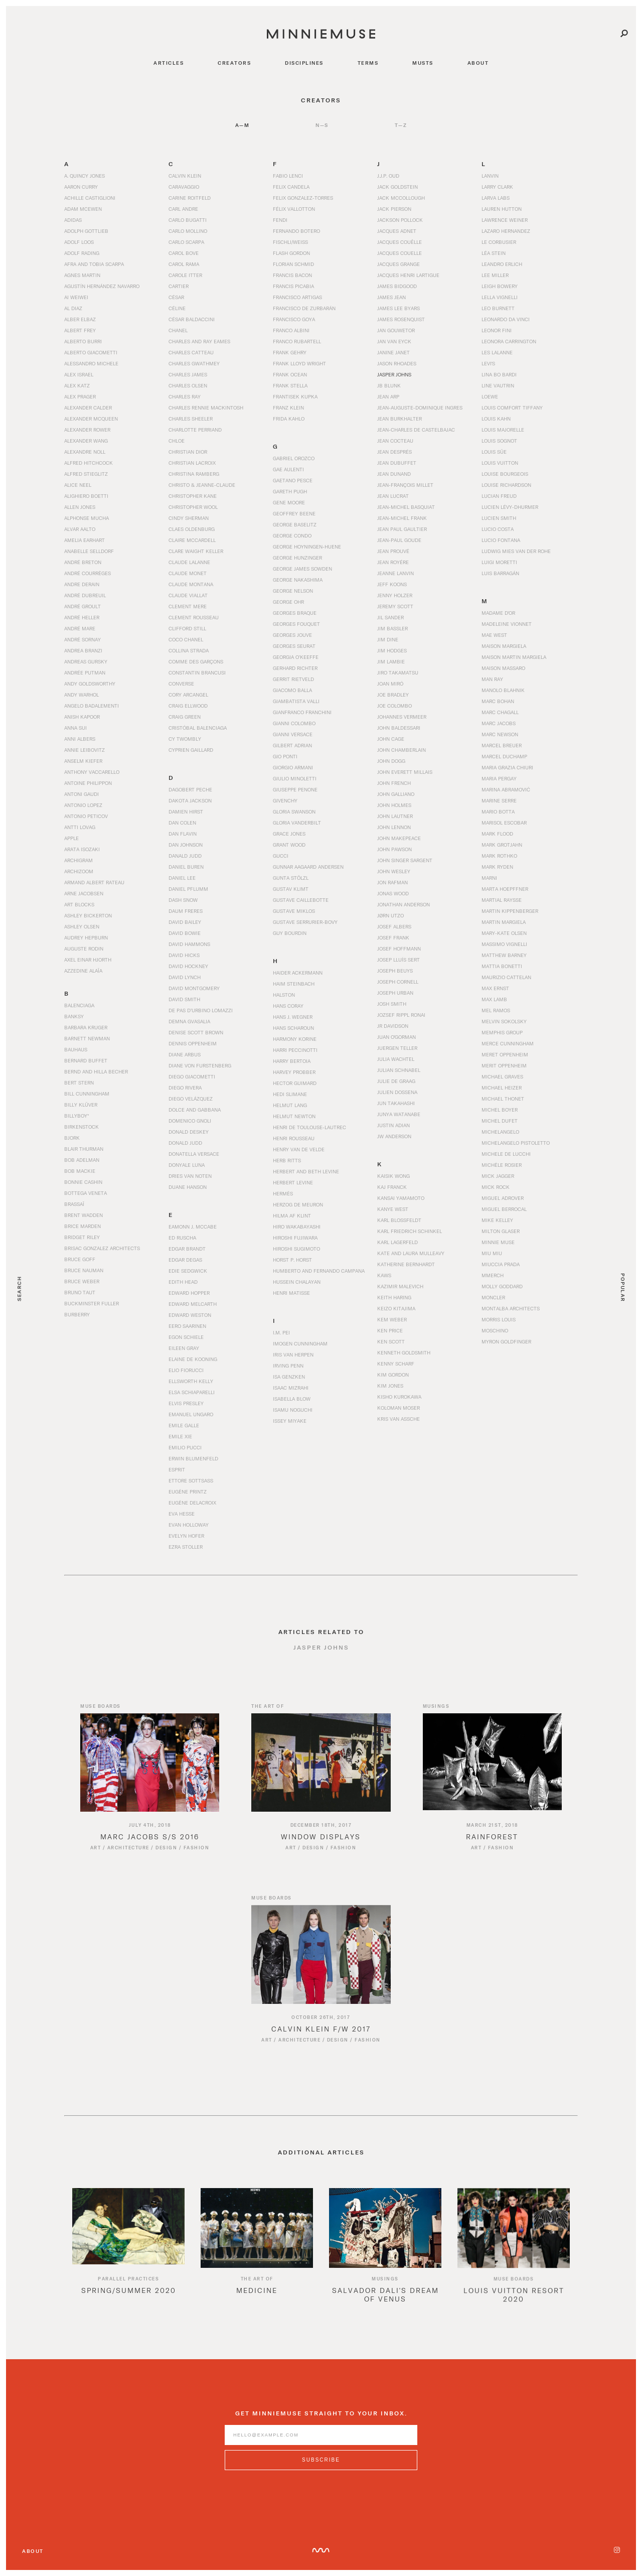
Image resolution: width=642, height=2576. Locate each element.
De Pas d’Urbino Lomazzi (201, 1010)
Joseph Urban (395, 993)
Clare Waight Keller (196, 551)
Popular (623, 1287)
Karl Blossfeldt (399, 1220)
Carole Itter (185, 275)
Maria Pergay (499, 778)
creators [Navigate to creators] (234, 63)
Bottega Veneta (85, 1193)
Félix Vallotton (294, 209)
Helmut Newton (294, 1116)
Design (166, 1859)
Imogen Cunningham (300, 1343)
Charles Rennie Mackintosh (206, 407)
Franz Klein (288, 407)
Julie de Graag (396, 1081)
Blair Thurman (83, 1149)
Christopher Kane (193, 496)
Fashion (197, 1859)
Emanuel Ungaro (191, 1414)
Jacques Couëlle (399, 242)
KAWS (384, 1275)
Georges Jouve (292, 635)
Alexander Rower (87, 430)
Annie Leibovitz (84, 750)
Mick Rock (496, 1187)
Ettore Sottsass (191, 1480)
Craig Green (185, 717)
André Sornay (82, 639)
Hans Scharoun (293, 1028)
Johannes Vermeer (401, 717)
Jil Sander (390, 617)
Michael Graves (502, 1076)
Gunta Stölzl (290, 878)
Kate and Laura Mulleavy (410, 1253)
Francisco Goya (294, 319)
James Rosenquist (401, 319)
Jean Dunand (394, 474)
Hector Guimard (294, 1083)
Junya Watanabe (398, 1114)
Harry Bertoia (291, 1061)
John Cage (390, 739)
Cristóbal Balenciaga (198, 728)
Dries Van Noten (190, 1176)
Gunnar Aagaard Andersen (308, 867)
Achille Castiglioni (89, 198)
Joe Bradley (393, 695)
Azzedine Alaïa (83, 971)
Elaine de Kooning (193, 1359)
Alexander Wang (86, 441)
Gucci (280, 856)
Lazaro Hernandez (506, 231)
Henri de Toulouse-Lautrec (309, 1127)
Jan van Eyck (394, 341)
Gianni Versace (292, 734)
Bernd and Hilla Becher (96, 1071)
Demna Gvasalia (189, 1021)
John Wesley (393, 871)
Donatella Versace (194, 1154)
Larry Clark (497, 187)
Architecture (128, 1859)
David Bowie (185, 933)
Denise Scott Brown (196, 1032)
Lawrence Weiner (505, 220)
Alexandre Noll (84, 452)
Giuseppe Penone (295, 789)
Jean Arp (388, 396)
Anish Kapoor (82, 717)
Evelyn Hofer (186, 1536)
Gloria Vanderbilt (297, 823)
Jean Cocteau (395, 441)
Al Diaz (73, 308)
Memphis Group (502, 1032)
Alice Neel (77, 485)
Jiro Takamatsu (397, 672)
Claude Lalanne (189, 562)
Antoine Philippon (88, 783)
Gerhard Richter (295, 668)
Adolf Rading (81, 253)
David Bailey (185, 922)
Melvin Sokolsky (504, 1021)
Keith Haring (394, 1297)
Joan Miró (390, 684)
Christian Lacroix (192, 463)
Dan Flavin (183, 834)
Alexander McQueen (91, 419)
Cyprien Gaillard (191, 750)
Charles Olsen (188, 385)
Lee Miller (495, 275)
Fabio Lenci (288, 176)
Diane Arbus (185, 1054)
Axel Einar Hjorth (87, 960)
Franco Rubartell (297, 341)
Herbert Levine (293, 1182)
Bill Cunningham (86, 1094)
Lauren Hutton (502, 209)
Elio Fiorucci (186, 1370)
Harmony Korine (294, 1039)
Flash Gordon (291, 253)
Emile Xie (180, 1436)
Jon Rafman (392, 882)
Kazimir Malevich (400, 1286)
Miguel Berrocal (504, 1209)
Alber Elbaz (80, 319)
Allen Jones (79, 507)
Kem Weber (392, 1319)
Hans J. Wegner (292, 1017)
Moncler (493, 1297)
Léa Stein (494, 253)
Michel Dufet (500, 1121)
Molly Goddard (502, 1286)
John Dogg (391, 761)
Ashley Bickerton (88, 915)
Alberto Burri (83, 341)
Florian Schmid (293, 264)
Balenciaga (79, 1005)
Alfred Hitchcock (88, 463)
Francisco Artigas (297, 297)
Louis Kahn (496, 419)
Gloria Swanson (294, 811)
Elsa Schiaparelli (192, 1392)
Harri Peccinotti (295, 1050)
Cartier (179, 286)
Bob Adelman (81, 1160)
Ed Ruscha (182, 1238)
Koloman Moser (398, 1408)
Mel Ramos (496, 1010)
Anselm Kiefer (83, 761)
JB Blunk (389, 385)
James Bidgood (397, 286)
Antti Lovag (79, 827)
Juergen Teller (397, 1048)
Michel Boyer (500, 1110)
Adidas (73, 220)
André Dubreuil (85, 595)
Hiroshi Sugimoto (296, 1249)
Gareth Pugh (290, 491)
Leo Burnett (498, 308)
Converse (181, 684)
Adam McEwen (83, 209)
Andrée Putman (84, 672)
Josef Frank (393, 937)
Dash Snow (183, 900)
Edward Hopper (189, 1293)
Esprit (177, 1469)
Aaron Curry (81, 187)
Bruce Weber (81, 1281)
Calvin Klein (185, 176)
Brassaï (74, 1204)
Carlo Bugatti (188, 220)
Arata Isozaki (82, 849)
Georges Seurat (294, 646)
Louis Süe (494, 452)
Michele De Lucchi (506, 1154)
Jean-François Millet (405, 485)
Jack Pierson (394, 209)
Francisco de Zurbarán (304, 308)
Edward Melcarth (193, 1304)
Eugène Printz (188, 1491)
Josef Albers (394, 926)
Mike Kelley (497, 1220)
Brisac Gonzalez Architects (102, 1248)
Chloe (177, 441)
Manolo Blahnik (503, 690)
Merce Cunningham (508, 1043)
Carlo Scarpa (186, 242)
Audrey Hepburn (86, 937)
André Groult (82, 606)
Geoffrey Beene (294, 513)
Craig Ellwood (188, 706)
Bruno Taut (79, 1292)
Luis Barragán (500, 573)
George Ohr (288, 602)
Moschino (495, 1330)
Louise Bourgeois (505, 474)
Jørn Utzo (390, 915)
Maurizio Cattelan (506, 977)
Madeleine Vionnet (507, 624)
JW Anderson (394, 1136)
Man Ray (492, 679)
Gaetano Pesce (292, 480)
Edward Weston (190, 1315)
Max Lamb (494, 999)
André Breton (82, 562)
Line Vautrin (498, 385)
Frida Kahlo (288, 419)
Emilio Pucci (185, 1447)
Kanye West (392, 1209)
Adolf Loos (79, 242)
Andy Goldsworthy (89, 684)
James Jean (391, 297)
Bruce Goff (79, 1259)
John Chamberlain (401, 750)
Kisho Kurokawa (399, 1397)
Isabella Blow (291, 1399)
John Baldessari (398, 728)
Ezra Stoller (186, 1547)
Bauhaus (75, 1049)
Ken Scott (391, 1341)
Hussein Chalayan (296, 1282)
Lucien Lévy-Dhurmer (510, 507)
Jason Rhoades (396, 363)
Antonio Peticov (86, 816)
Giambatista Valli (296, 701)
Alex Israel (78, 374)
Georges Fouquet (296, 624)
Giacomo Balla (292, 690)
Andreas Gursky (85, 661)
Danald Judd (185, 856)
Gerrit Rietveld (293, 679)
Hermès (283, 1193)
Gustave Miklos (294, 911)
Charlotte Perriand (195, 430)
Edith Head (183, 1282)
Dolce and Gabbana (195, 1110)
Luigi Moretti (499, 562)
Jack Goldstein (397, 187)
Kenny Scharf (395, 1364)
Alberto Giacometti (90, 352)
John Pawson (394, 849)
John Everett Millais (404, 772)
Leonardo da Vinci (506, 319)
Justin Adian (393, 1125)
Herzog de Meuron (298, 1204)
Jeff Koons (392, 584)
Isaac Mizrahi (290, 1388)
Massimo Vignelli (504, 944)
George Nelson (293, 591)
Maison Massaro (503, 668)
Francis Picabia (293, 286)
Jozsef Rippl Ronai (401, 1015)
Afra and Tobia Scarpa (94, 264)
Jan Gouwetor (396, 330)
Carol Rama (184, 264)
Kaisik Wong (393, 1176)
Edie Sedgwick (188, 1271)
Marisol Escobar (504, 823)
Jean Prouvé (393, 551)
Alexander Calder (88, 407)
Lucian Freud (499, 496)
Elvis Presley (186, 1403)
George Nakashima (298, 580)
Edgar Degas (185, 1260)
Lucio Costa (498, 529)
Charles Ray (185, 396)
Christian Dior (188, 452)
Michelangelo (500, 1132)
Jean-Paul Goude (399, 540)
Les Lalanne (497, 352)
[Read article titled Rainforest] (492, 1774)
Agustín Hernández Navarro (101, 286)
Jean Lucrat (393, 496)
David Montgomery (194, 988)
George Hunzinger (297, 558)
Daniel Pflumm (188, 889)
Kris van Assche (398, 1419)
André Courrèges (87, 573)
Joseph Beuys (395, 971)
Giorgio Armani (293, 767)
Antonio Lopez (83, 805)
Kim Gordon (393, 1375)
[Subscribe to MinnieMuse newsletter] (321, 2472)
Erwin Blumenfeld (193, 1458)
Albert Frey (80, 330)
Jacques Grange (398, 264)
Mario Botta (498, 811)
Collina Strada (189, 650)
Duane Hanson (188, 1187)
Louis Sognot (499, 441)
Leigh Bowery (500, 286)
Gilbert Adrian (292, 745)
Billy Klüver (80, 1105)
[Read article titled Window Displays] (320, 1774)
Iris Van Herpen (293, 1354)
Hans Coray (288, 1006)
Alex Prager (80, 396)
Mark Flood (497, 834)
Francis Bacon (292, 275)
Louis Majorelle (503, 430)
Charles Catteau (191, 352)
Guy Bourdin (289, 933)
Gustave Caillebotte (301, 900)
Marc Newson (500, 734)
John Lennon (394, 827)
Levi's (488, 363)
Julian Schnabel (398, 1070)
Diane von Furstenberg (200, 1065)
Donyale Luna (187, 1165)
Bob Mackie (79, 1171)
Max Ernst (495, 988)
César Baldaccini (192, 319)
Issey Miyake (289, 1421)
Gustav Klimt (290, 889)
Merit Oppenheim (504, 1065)
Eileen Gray (184, 1348)
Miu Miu (492, 1253)
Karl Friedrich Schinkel (409, 1231)
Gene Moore (289, 502)
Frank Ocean (290, 374)
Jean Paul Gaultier (402, 529)
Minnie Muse (498, 1242)
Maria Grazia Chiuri (507, 767)
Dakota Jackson (190, 800)
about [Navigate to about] (478, 63)
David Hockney (188, 966)
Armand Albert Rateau (94, 882)
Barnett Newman (87, 1038)
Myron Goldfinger (506, 1341)
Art (95, 1859)
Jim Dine (387, 639)
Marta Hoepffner (505, 889)
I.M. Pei (281, 1332)
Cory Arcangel (188, 695)
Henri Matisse (291, 1293)
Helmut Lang (290, 1105)
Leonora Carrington (509, 341)
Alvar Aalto (79, 529)
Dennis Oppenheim (193, 1043)
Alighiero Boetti (86, 496)
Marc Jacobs (499, 723)
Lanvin (490, 176)
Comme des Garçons (196, 661)
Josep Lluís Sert (398, 960)
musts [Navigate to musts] (422, 63)
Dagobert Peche (190, 789)
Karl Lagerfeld (397, 1242)
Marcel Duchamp (504, 756)
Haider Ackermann (298, 973)
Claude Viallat (188, 595)
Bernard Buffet (85, 1060)
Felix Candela (291, 187)
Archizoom (78, 871)
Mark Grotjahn (502, 845)
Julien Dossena (397, 1092)
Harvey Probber (294, 1072)
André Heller (81, 617)
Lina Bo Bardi (499, 374)
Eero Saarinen (187, 1326)
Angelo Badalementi (91, 706)
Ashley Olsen (81, 926)
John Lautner (395, 816)
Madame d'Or (498, 613)
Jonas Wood (393, 893)
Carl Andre (183, 209)
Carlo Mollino (188, 231)
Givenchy (285, 800)
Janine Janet (393, 352)
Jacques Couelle (399, 253)
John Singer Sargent (404, 860)
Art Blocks (79, 904)
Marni (489, 878)
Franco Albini (291, 330)
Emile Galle (184, 1425)
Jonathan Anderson (403, 904)
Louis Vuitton (500, 463)
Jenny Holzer (394, 595)
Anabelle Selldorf (89, 551)
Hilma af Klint (292, 1215)
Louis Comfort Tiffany (512, 407)
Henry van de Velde (299, 1149)
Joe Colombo (394, 706)
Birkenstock (81, 1127)
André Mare (79, 628)
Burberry (77, 1314)
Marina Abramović (506, 789)
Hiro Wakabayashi (296, 1227)
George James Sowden (302, 569)
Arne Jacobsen (83, 893)
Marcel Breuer (502, 745)
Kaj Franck (392, 1187)
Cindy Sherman (189, 518)
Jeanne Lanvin (395, 573)
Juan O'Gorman (396, 1037)
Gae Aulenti (288, 469)
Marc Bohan (498, 701)
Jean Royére (393, 562)
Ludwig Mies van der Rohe (516, 551)
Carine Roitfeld (190, 198)
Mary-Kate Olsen (504, 933)
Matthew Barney (504, 955)
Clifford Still (187, 628)
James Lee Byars (398, 308)
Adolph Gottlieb (86, 231)
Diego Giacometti (192, 1076)
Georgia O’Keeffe (295, 657)
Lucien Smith (499, 518)
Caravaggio (184, 187)
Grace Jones (289, 834)
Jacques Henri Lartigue (408, 275)
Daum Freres (186, 911)
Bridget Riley (82, 1237)
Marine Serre (499, 800)
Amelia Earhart (84, 540)
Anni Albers (79, 739)
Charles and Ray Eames (199, 341)
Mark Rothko (499, 856)
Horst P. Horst (292, 1260)
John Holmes (394, 805)
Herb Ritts (287, 1160)
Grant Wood (289, 845)
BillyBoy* (76, 1116)
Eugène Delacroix (192, 1503)
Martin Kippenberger (510, 911)
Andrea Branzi (83, 650)
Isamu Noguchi (292, 1410)
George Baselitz (294, 524)
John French (394, 783)
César (176, 297)
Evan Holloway (189, 1525)
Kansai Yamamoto (400, 1198)
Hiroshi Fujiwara (295, 1238)
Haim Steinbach (293, 984)
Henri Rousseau (293, 1138)
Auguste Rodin (83, 948)
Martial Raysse (502, 900)
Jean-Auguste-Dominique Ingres (419, 407)
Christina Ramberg (194, 474)
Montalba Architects (511, 1308)
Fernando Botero (296, 231)
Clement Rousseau (194, 617)
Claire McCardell (192, 540)
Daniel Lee (182, 878)
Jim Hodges (392, 650)
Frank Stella (290, 385)
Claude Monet (188, 573)
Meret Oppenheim (505, 1054)
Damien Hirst (186, 811)
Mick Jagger (498, 1176)
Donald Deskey (189, 1132)
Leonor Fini (497, 330)
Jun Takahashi (396, 1103)
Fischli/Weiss (290, 242)
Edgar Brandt (187, 1249)
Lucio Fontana (501, 540)
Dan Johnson (186, 845)
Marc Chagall (500, 712)
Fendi (280, 220)
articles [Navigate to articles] (168, 63)
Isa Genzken (289, 1377)
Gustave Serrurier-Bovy (305, 922)
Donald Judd (185, 1143)
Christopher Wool (193, 507)
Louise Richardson (506, 485)
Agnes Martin (82, 275)
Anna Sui (75, 728)
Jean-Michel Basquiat (406, 507)
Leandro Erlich (502, 264)
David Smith (184, 999)
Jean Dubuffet (396, 463)
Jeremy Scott (395, 606)
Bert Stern (79, 1082)
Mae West (494, 635)
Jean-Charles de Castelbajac (416, 430)
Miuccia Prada (501, 1264)
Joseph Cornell (397, 982)
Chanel (178, 330)
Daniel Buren (186, 867)
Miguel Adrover (503, 1198)
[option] (128, 2261)
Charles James (188, 374)
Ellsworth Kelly (191, 1381)
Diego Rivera (185, 1087)
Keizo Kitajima (396, 1308)
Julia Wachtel (395, 1059)
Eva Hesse (182, 1514)
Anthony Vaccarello (91, 772)
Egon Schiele (186, 1337)
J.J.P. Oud (388, 176)
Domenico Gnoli (190, 1121)
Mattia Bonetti (502, 966)
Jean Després (394, 452)
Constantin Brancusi (197, 672)
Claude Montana (191, 584)
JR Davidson (392, 1026)
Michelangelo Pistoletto (516, 1143)
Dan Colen (182, 823)
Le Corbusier (499, 242)
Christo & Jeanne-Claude (202, 485)
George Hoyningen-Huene (307, 547)
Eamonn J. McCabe (193, 1227)
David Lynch (185, 977)
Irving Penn (288, 1366)
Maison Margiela (504, 646)
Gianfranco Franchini (302, 712)
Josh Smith (391, 1004)
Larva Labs (496, 198)
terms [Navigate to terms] (368, 63)
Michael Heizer (502, 1087)
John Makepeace (399, 838)
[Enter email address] (321, 2446)
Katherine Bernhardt (406, 1264)
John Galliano (395, 794)
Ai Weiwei (76, 297)
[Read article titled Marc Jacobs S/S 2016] (149, 1774)
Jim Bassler (392, 628)
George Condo (292, 535)
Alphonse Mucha (86, 518)
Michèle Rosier (502, 1165)
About (33, 2551)
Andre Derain (81, 584)
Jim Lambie (391, 661)
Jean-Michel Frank (402, 518)
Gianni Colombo (294, 723)
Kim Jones (390, 1386)
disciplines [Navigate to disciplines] (304, 63)
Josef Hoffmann (399, 948)
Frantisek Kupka (295, 396)
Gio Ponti (285, 756)
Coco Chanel (186, 639)
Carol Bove (184, 253)
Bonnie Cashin (83, 1182)
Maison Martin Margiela (514, 657)
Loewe (490, 396)
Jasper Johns (394, 374)
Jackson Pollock (400, 220)
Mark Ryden (497, 867)
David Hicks (184, 955)
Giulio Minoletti (294, 778)
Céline (177, 308)
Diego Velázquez (191, 1099)
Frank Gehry (289, 352)
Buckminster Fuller (91, 1303)
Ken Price (390, 1330)
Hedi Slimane (290, 1094)
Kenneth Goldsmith (403, 1352)
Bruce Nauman (83, 1270)
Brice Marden (82, 1226)
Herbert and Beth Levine (306, 1171)
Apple (71, 838)
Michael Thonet (503, 1099)
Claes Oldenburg (192, 529)
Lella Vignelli (500, 297)
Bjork (72, 1138)
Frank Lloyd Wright (299, 363)
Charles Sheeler (191, 419)
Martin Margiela (504, 922)
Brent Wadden (83, 1215)
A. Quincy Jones (84, 176)
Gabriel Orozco (293, 458)
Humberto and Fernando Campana (319, 1271)
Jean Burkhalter (399, 419)
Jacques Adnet (396, 231)
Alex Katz (77, 385)
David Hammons (189, 944)
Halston (284, 995)
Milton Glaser (501, 1231)
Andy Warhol (81, 695)
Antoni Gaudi (81, 794)
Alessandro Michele (91, 363)
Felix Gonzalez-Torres (303, 198)
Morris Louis (499, 1319)
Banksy (74, 1016)
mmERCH (493, 1275)
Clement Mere (188, 606)
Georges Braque (294, 613)
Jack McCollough (401, 198)
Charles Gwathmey (194, 363)
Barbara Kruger (85, 1027)
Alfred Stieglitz (86, 474)
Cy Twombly (185, 739)
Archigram (78, 860)
